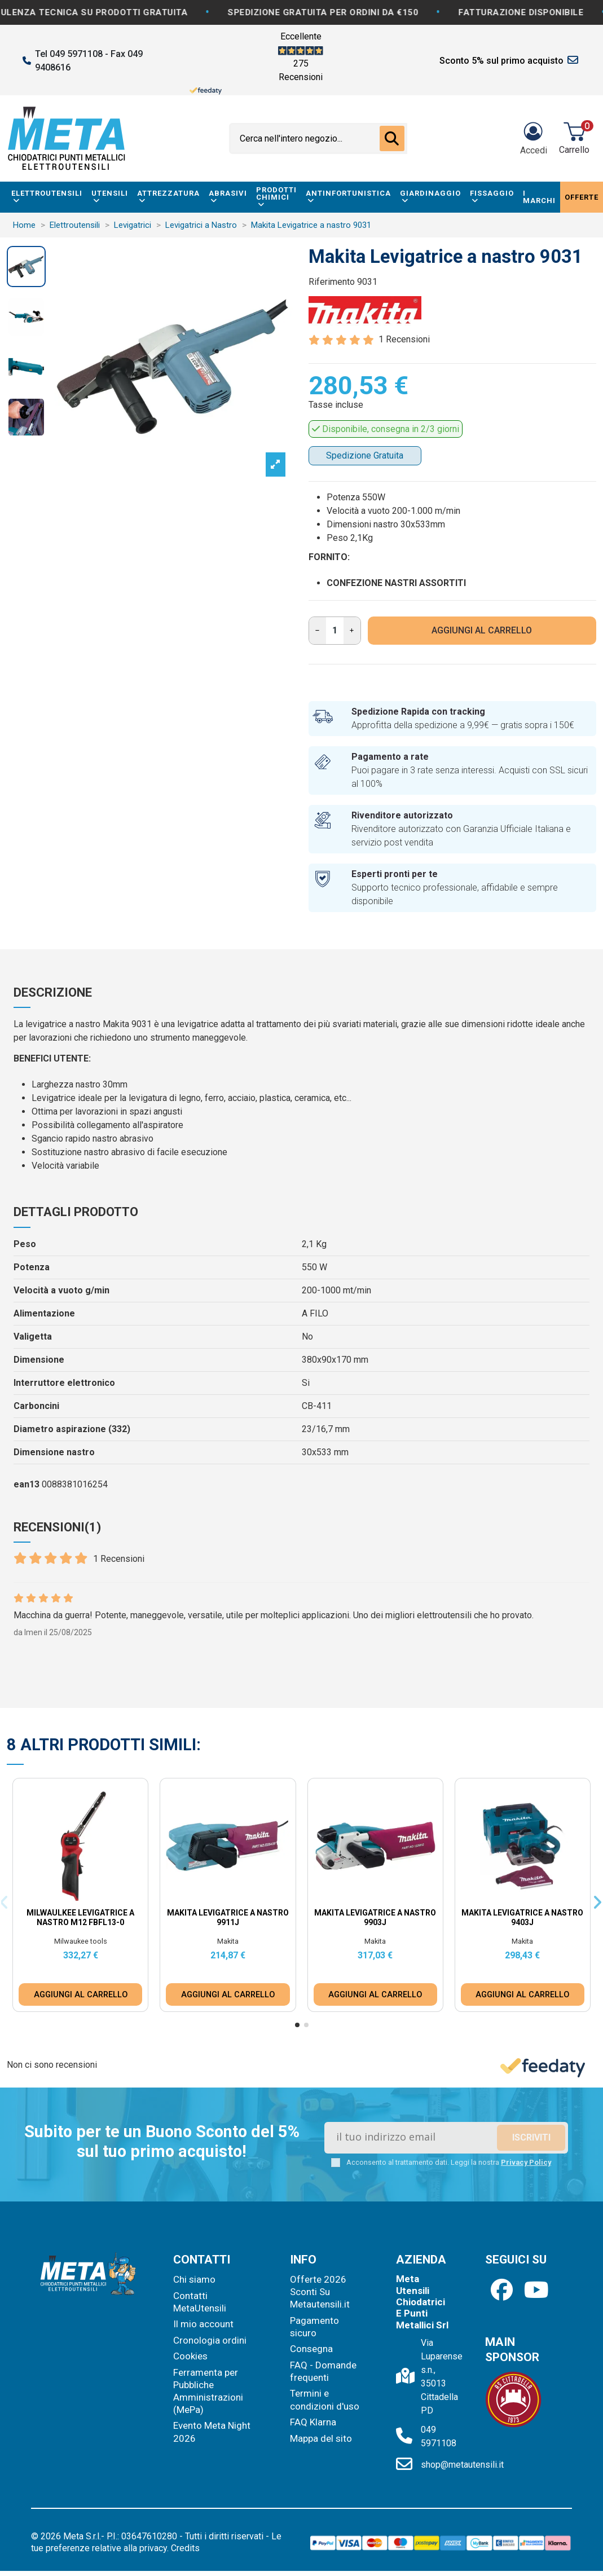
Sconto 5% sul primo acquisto (501, 60)
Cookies (190, 2356)
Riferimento (332, 281)
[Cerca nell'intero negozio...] (392, 139)
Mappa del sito (321, 2438)
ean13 (26, 1484)
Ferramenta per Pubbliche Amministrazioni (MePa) (208, 2391)
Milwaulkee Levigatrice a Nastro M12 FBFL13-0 (80, 1917)
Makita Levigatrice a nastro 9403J (522, 1917)
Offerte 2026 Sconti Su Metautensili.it (320, 2292)
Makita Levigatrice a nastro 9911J (228, 1917)
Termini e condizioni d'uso (324, 2399)
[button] (297, 2025)
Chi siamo (194, 2279)
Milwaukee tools (80, 1941)
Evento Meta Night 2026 (211, 2431)
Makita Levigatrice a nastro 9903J (375, 1917)
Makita (228, 1941)
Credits (185, 2548)
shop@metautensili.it (462, 2464)
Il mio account (203, 2324)
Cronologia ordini (210, 2340)
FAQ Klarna (313, 2422)
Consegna (311, 2348)
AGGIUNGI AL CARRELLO (482, 630)
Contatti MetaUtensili (199, 2302)
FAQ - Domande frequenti (323, 2371)
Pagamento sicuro (314, 2327)
